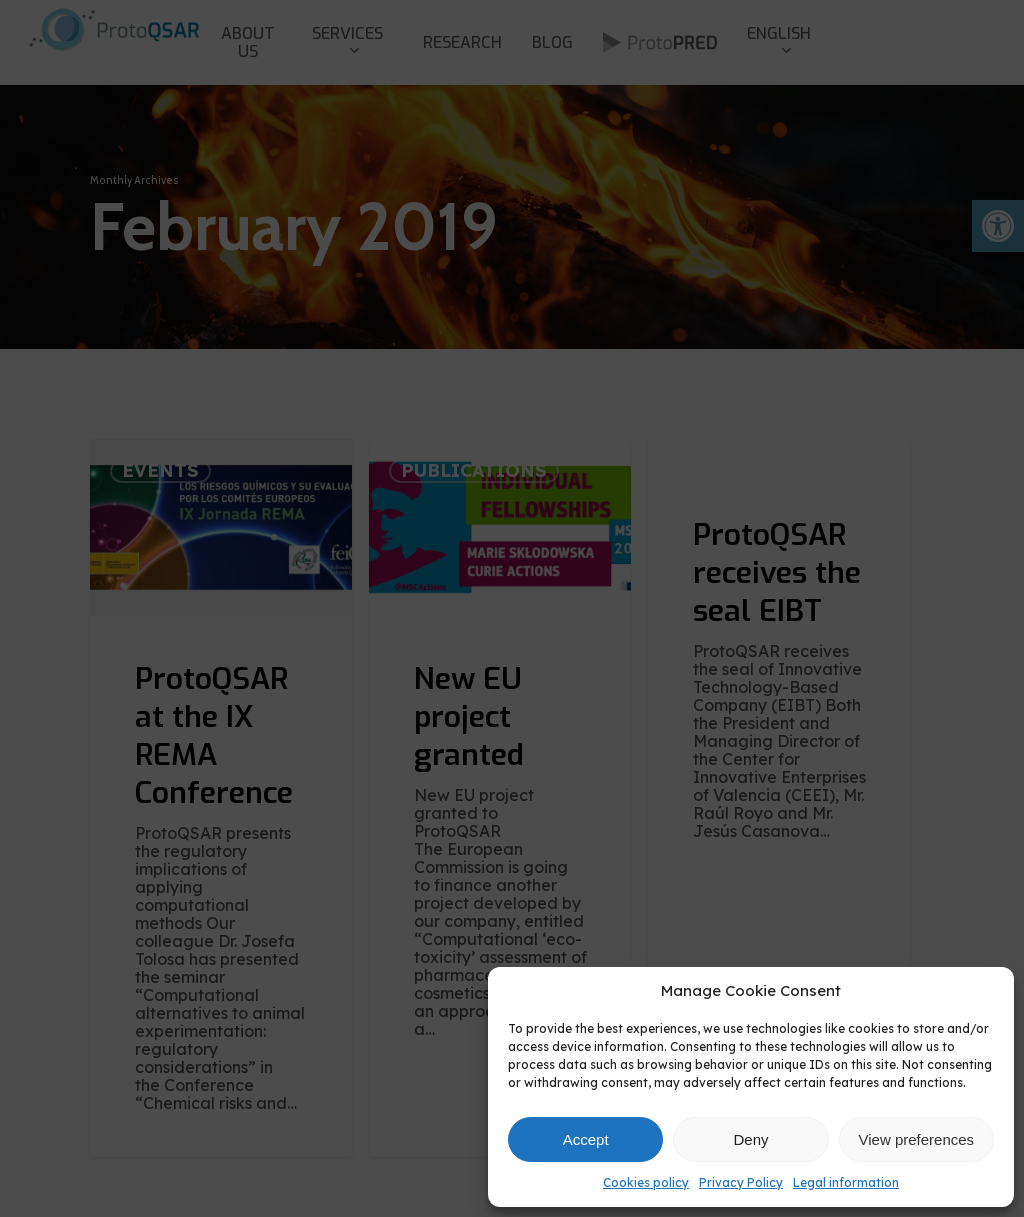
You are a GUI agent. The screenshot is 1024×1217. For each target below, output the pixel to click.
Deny (750, 1139)
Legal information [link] (846, 1182)
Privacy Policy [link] (741, 1182)
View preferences (917, 1139)
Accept (586, 1139)
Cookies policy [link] (646, 1182)
